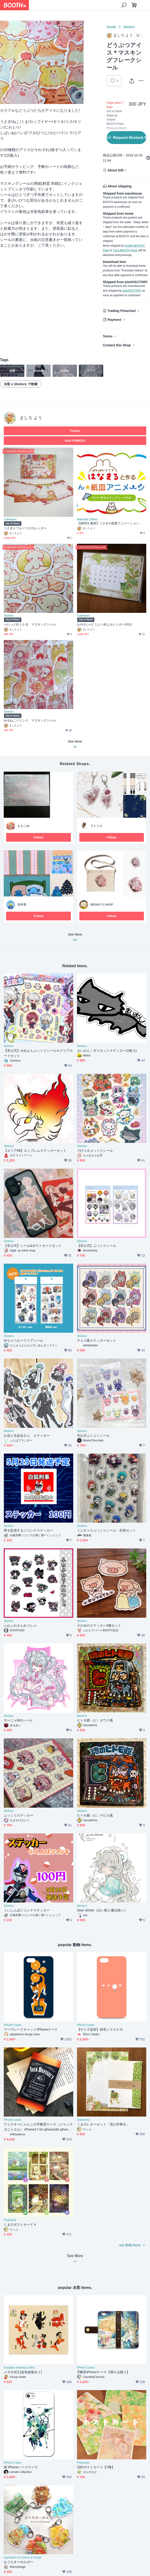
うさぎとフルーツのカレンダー (25, 528)
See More (75, 938)
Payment (114, 320)
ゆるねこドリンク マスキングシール (30, 720)
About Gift (115, 170)
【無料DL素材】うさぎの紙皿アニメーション (108, 523)
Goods (111, 27)
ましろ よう (31, 417)
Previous (7, 62)
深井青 (22, 904)
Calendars (10, 519)
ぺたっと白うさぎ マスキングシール (30, 624)
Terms (107, 336)
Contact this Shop (117, 345)
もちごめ (23, 826)
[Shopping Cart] (134, 5)
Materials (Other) (87, 519)
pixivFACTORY (132, 290)
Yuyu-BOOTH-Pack (125, 250)
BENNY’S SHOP (102, 904)
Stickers (129, 27)
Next (76, 62)
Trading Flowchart (122, 311)
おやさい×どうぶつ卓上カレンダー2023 (104, 624)
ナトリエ (97, 826)
